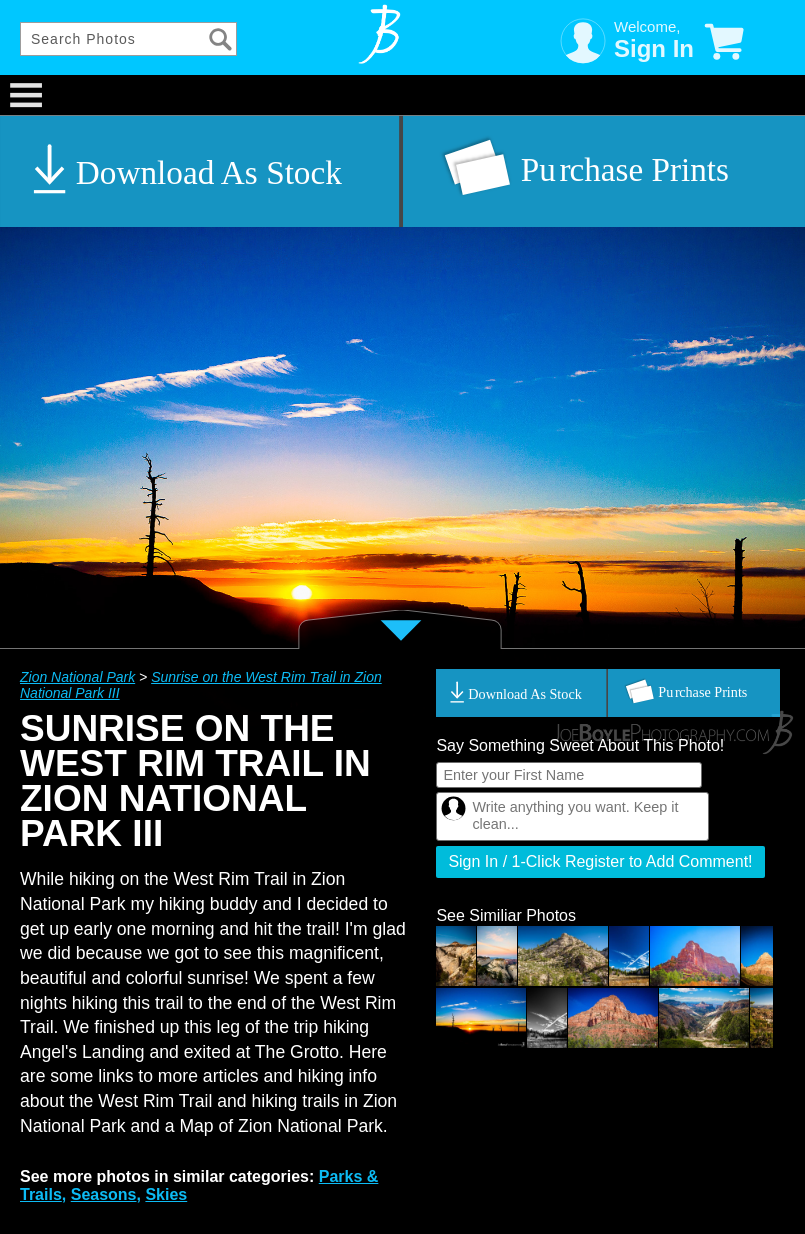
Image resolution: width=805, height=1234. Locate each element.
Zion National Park (77, 677)
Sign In (654, 48)
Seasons (104, 1194)
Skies (166, 1194)
